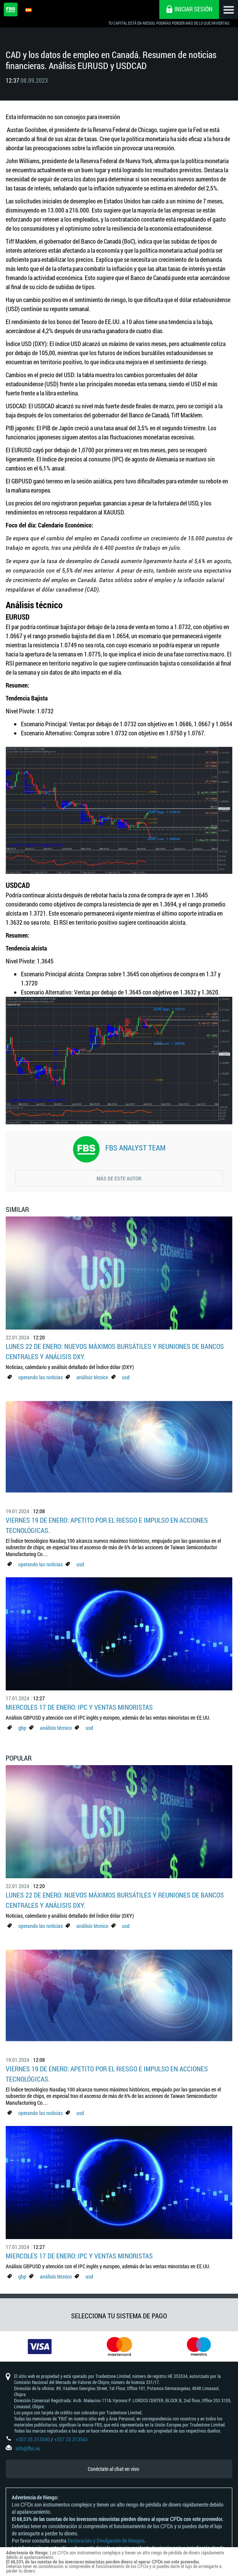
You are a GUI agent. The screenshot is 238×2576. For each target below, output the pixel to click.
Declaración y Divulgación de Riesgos (106, 2540)
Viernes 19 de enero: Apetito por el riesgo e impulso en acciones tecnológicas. (107, 1525)
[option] (39, 2346)
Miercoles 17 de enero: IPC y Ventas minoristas (79, 1707)
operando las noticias (40, 1377)
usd (126, 1377)
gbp (22, 1727)
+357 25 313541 (71, 2439)
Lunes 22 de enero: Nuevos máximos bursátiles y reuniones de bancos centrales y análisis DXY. (115, 1351)
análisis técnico (92, 1377)
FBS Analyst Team (135, 1147)
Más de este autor (119, 1178)
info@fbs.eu (28, 2448)
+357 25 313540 (33, 2439)
